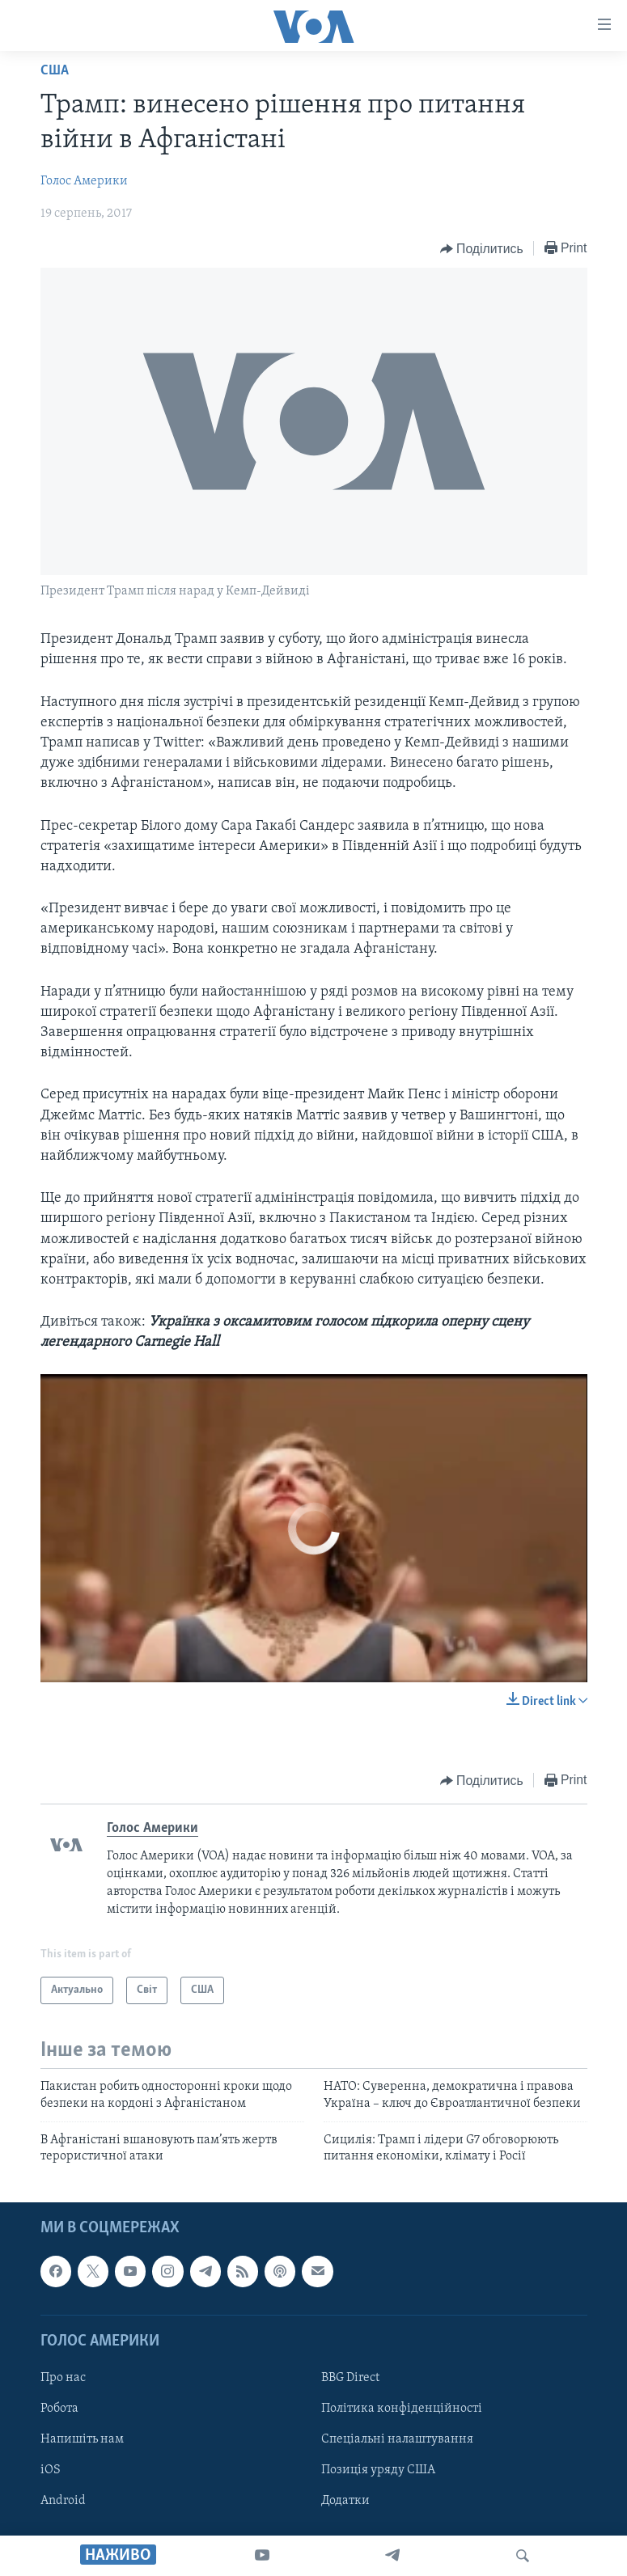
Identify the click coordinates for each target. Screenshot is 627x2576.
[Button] (481, 249)
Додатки (345, 2500)
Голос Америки (84, 181)
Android (63, 2500)
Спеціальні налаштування (397, 2439)
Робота (59, 2408)
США (54, 70)
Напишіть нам (82, 2439)
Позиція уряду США (378, 2470)
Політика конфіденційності (401, 2408)
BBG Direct (350, 2377)
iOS (50, 2470)
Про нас (63, 2377)
